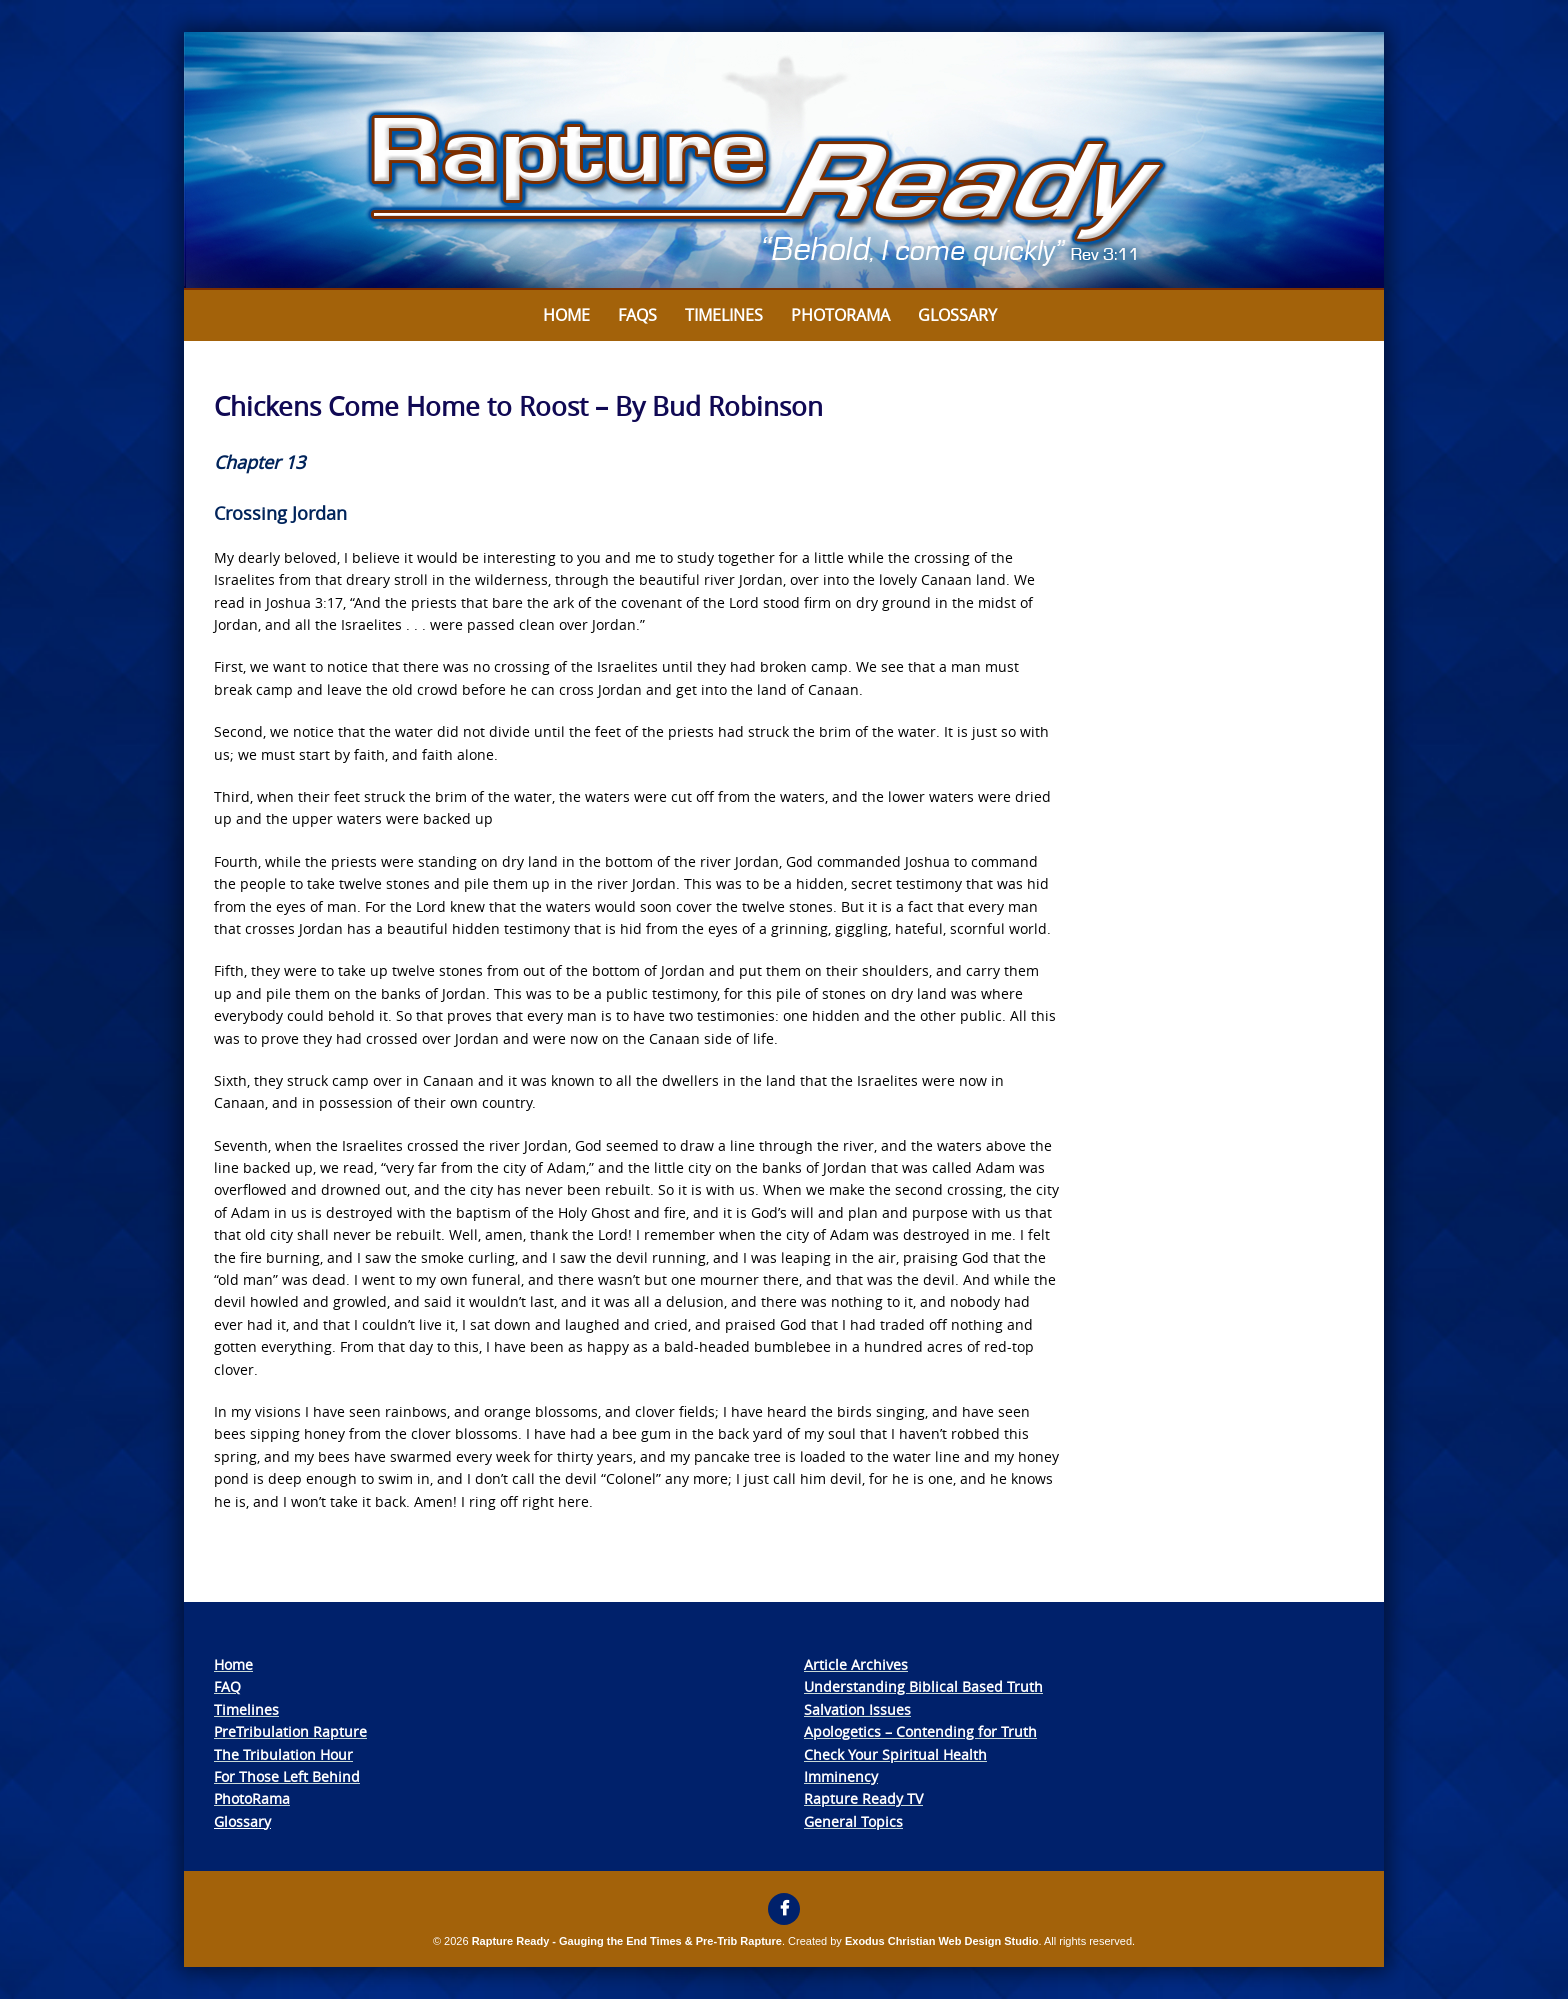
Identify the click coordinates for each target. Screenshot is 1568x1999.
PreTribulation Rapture (290, 1731)
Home (566, 315)
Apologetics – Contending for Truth (920, 1731)
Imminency (841, 1776)
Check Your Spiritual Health (895, 1754)
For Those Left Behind (287, 1776)
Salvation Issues (857, 1709)
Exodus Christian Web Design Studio (942, 1941)
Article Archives (856, 1664)
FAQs (637, 315)
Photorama (840, 315)
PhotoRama (252, 1798)
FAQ (227, 1686)
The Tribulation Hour (283, 1754)
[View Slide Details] (784, 161)
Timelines (724, 315)
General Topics (853, 1821)
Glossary (957, 315)
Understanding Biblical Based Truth (923, 1686)
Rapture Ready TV (863, 1798)
